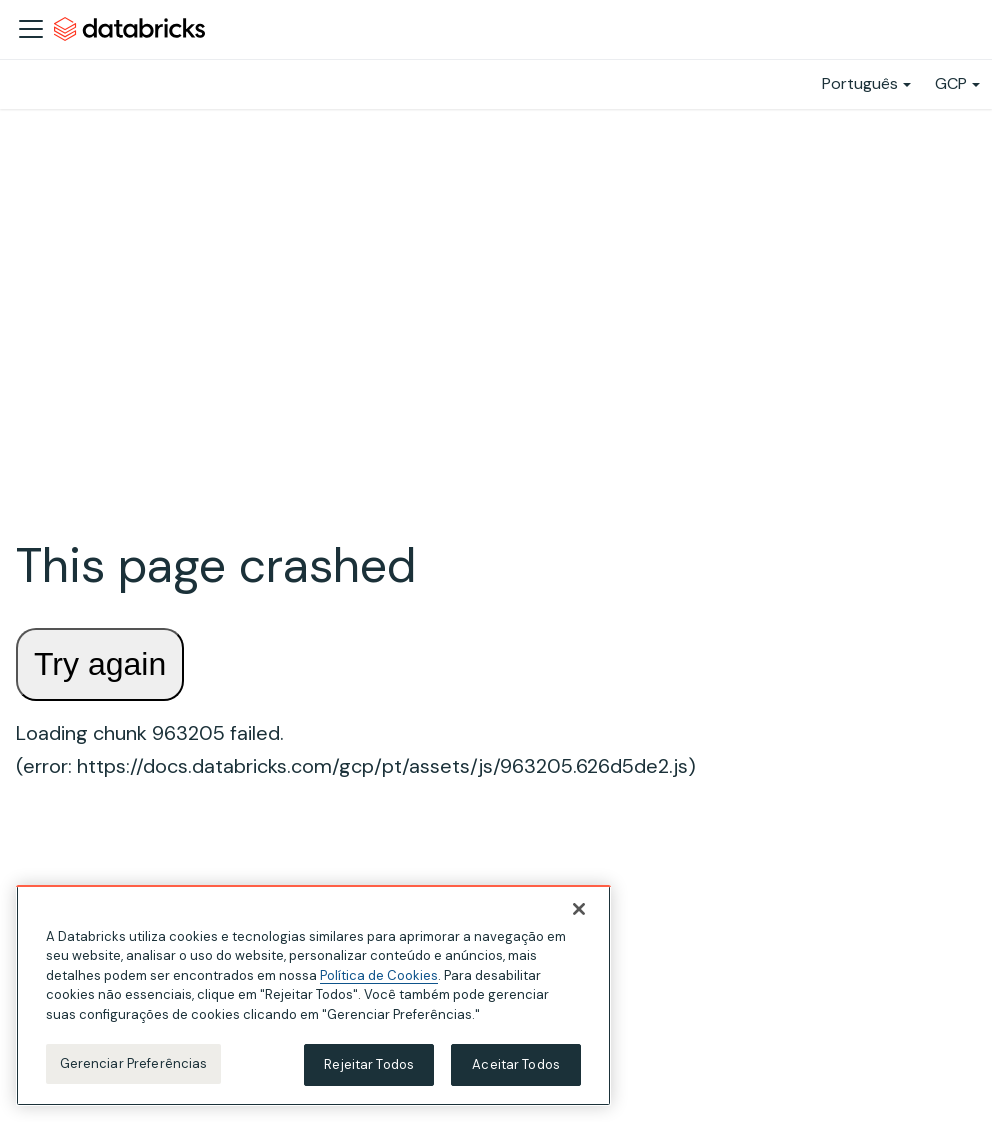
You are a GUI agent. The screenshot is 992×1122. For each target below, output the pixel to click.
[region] (313, 995)
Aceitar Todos (516, 1064)
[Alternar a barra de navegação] (31, 29)
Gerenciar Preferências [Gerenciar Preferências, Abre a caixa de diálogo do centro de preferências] (134, 1063)
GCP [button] (951, 83)
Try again (100, 664)
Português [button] (860, 83)
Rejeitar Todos (369, 1064)
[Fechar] (579, 909)
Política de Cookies (379, 975)
